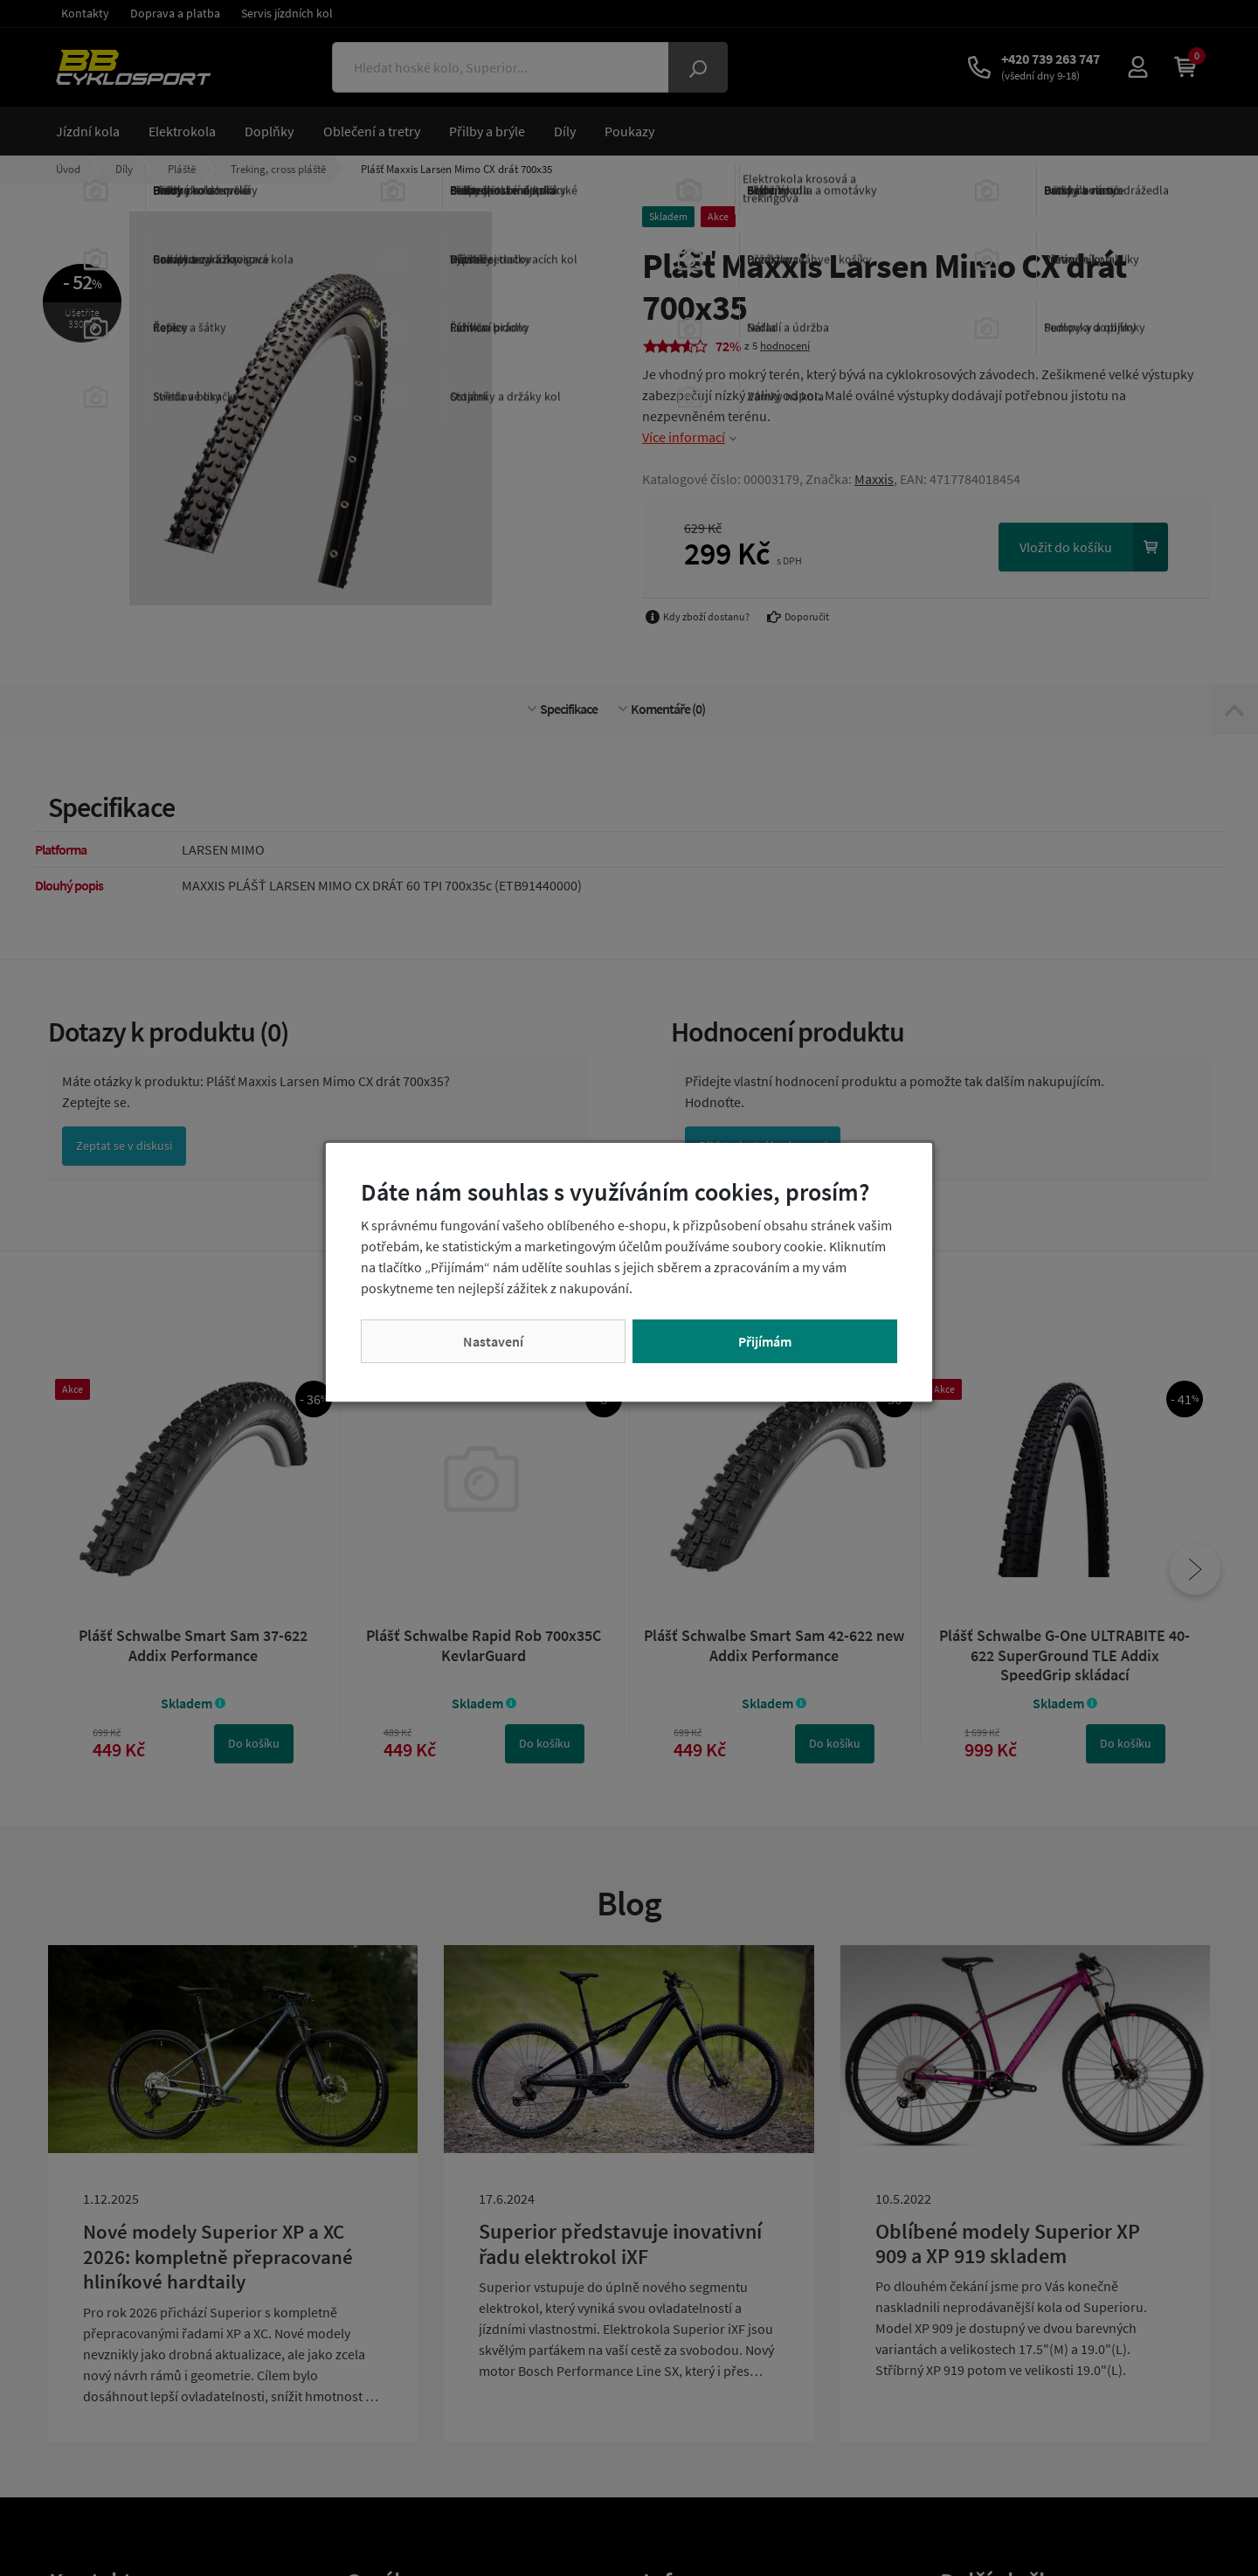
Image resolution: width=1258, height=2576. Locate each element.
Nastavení (493, 1341)
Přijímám (764, 1341)
